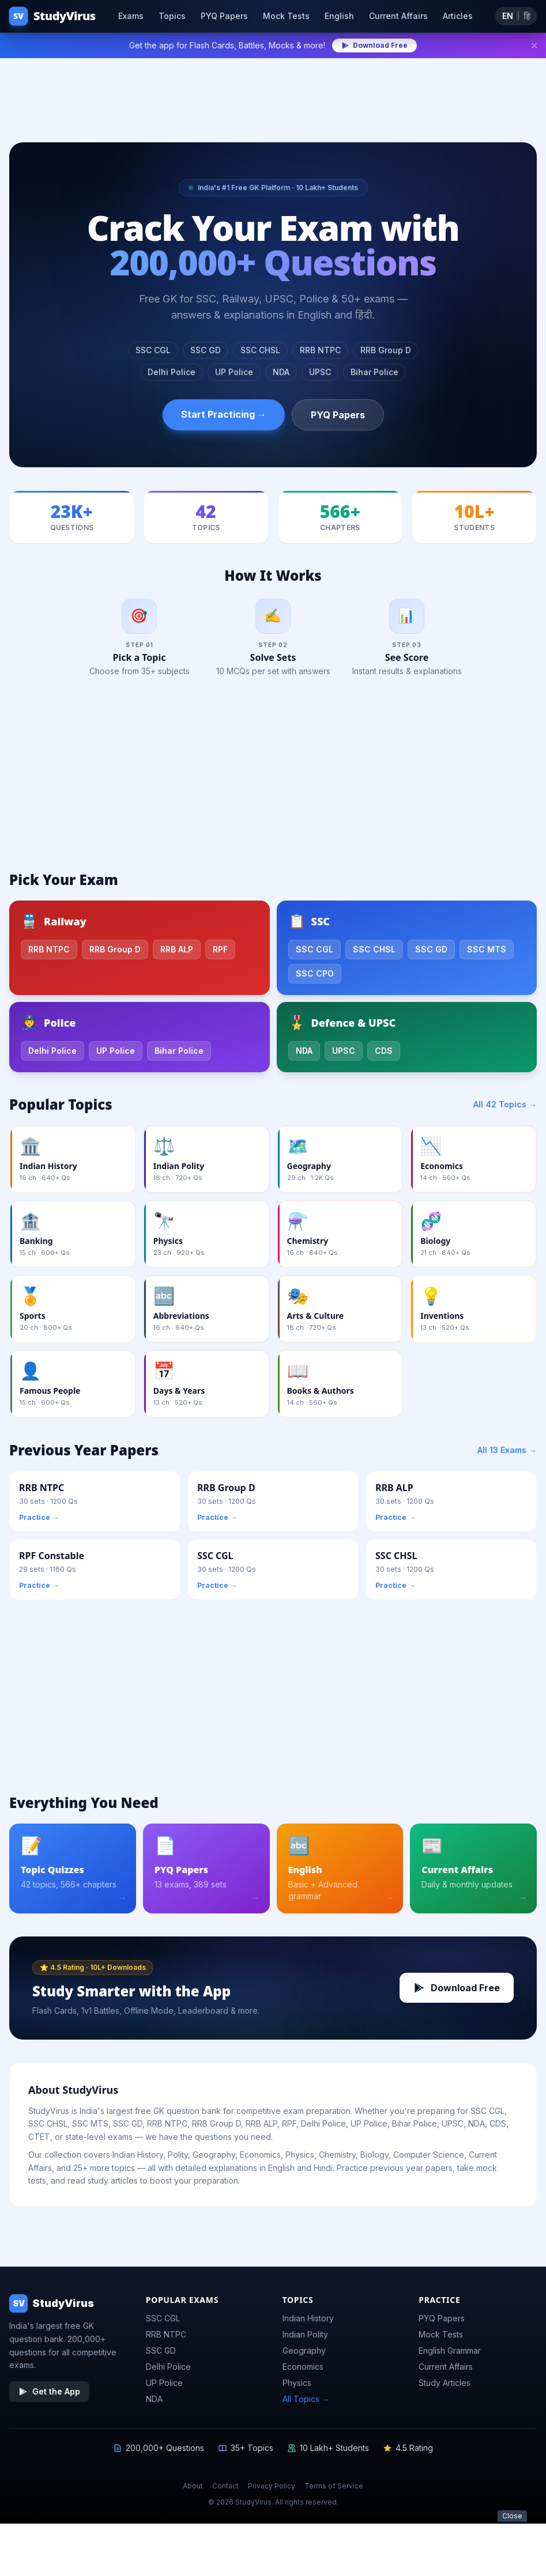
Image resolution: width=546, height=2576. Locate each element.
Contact (225, 2490)
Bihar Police (374, 372)
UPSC (320, 372)
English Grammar (450, 2355)
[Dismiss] (534, 45)
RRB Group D (385, 350)
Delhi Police (171, 372)
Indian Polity (305, 2339)
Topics (172, 16)
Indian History (308, 2323)
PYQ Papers (224, 16)
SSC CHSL (260, 350)
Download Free (374, 45)
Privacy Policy (271, 2490)
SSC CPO (315, 977)
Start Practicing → (223, 414)
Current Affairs (398, 16)
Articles (458, 16)
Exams (131, 16)
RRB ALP (176, 953)
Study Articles (444, 2387)
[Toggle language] (516, 16)
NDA (281, 372)
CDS (384, 1055)
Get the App (49, 2396)
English (339, 16)
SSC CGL (153, 350)
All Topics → (306, 2403)
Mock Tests (286, 16)
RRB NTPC (320, 350)
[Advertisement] (273, 93)
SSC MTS (486, 953)
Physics (297, 2387)
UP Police (234, 372)
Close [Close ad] (512, 2559)
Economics (303, 2371)
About (193, 2490)
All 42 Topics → (505, 1108)
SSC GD (205, 350)
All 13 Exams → (507, 1454)
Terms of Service (333, 2490)
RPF (220, 953)
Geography (304, 2355)
